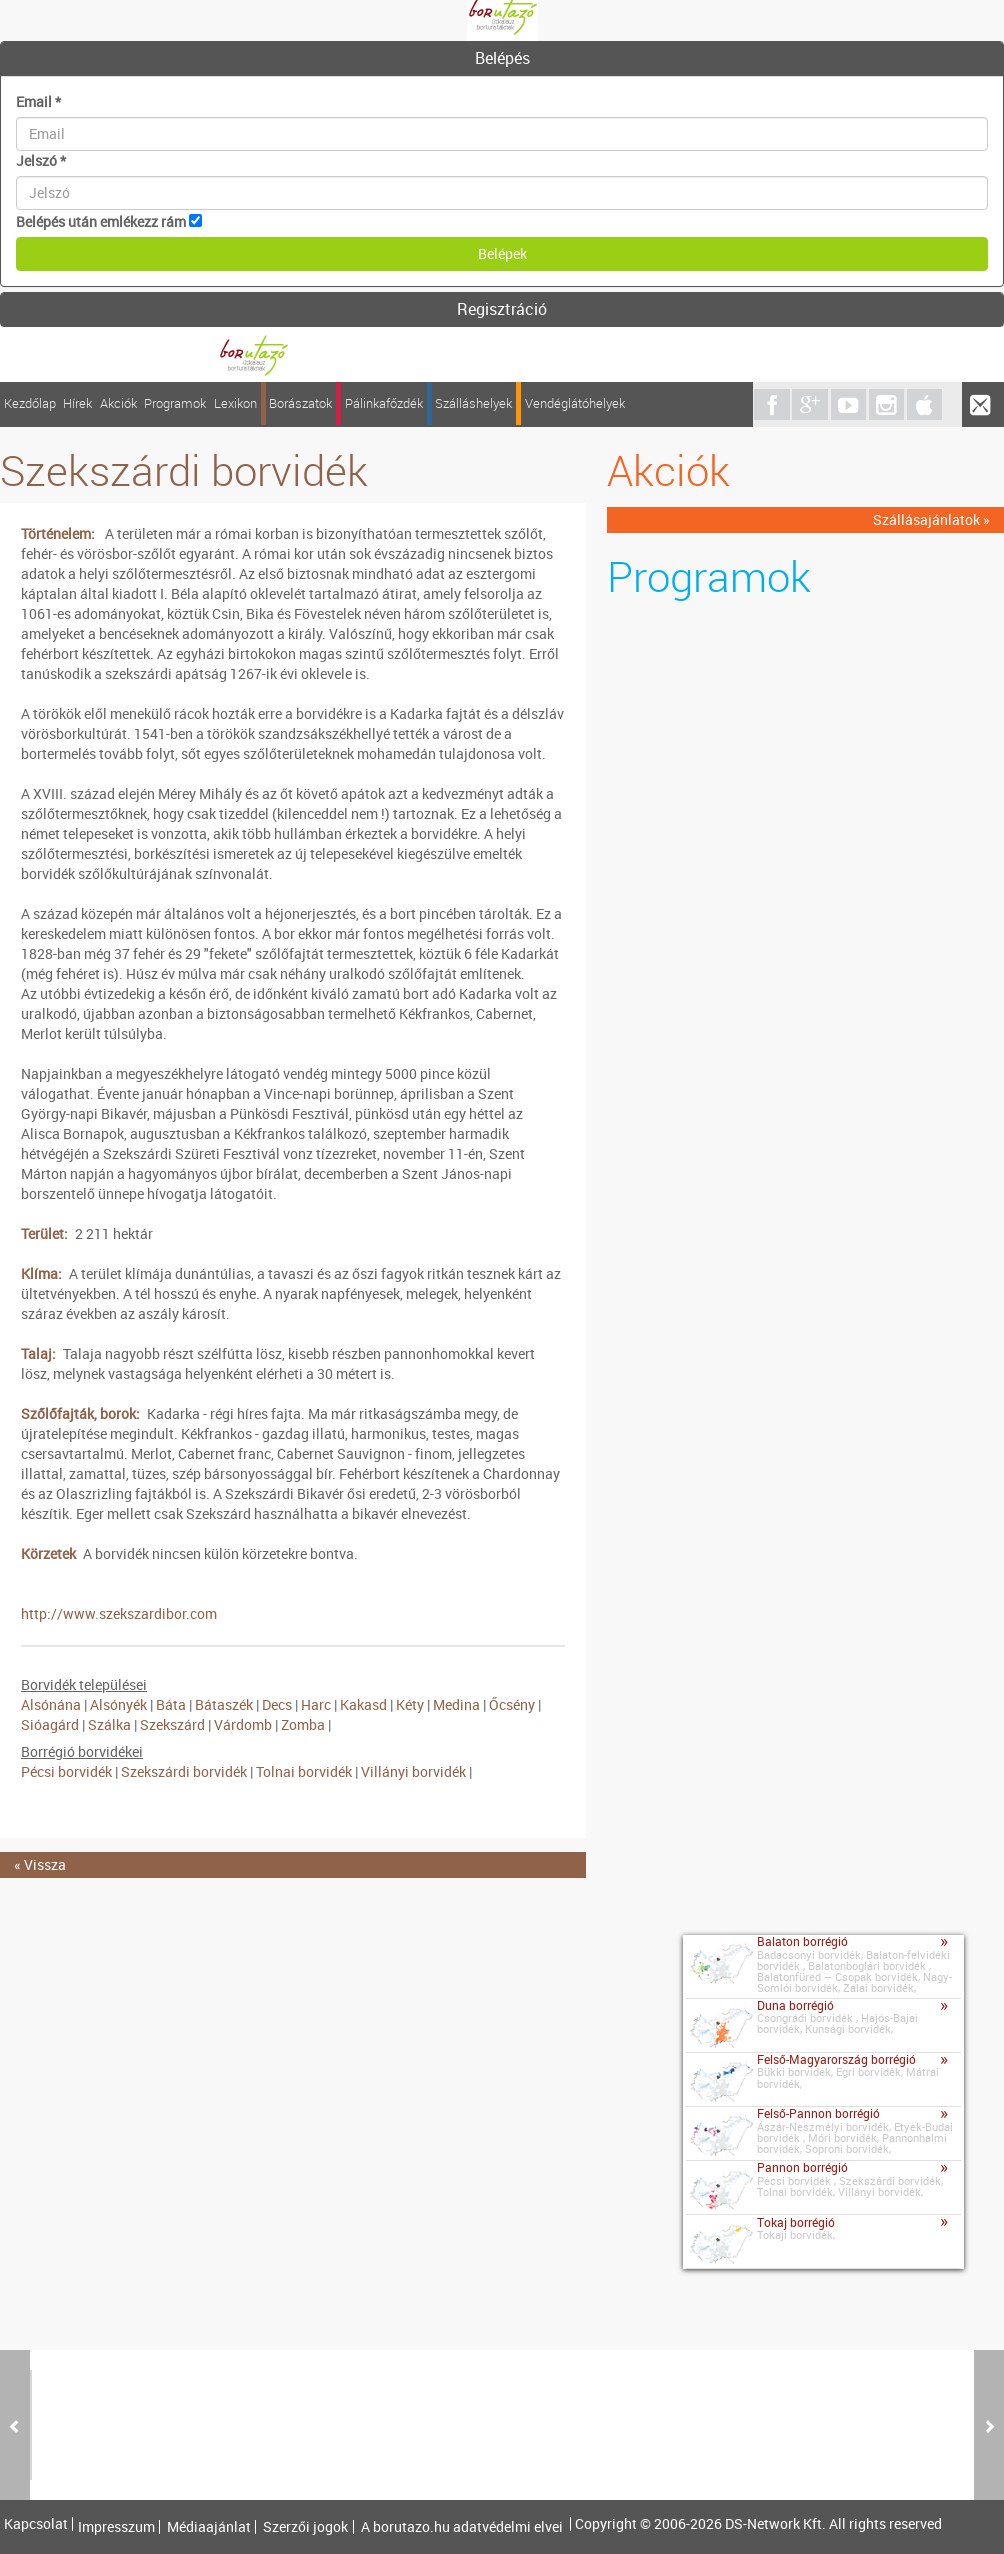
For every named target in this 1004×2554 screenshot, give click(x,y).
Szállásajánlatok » (931, 519)
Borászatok (300, 403)
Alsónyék (118, 1704)
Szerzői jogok (305, 2527)
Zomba (303, 1724)
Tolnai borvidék (304, 1771)
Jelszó (41, 160)
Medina (456, 1704)
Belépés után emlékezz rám (101, 221)
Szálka (109, 1724)
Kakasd (363, 1704)
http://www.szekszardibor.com (119, 1613)
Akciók (118, 403)
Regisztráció (502, 309)
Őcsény (512, 1704)
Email (38, 101)
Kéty (410, 1704)
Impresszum (116, 2527)
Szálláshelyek (473, 403)
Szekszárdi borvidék (184, 1771)
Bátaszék (224, 1704)
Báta (171, 1704)
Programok (175, 403)
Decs (277, 1704)
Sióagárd (50, 1724)
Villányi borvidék (413, 1771)
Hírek (77, 403)
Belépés (502, 58)
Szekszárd (172, 1724)
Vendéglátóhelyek (575, 403)
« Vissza (40, 1864)
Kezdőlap (30, 403)
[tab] (502, 59)
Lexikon (235, 403)
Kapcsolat (36, 2524)
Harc (316, 1704)
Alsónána (51, 1704)
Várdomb (243, 1724)
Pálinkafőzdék (384, 403)
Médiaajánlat (209, 2527)
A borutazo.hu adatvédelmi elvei (462, 2527)
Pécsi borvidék (68, 1771)
